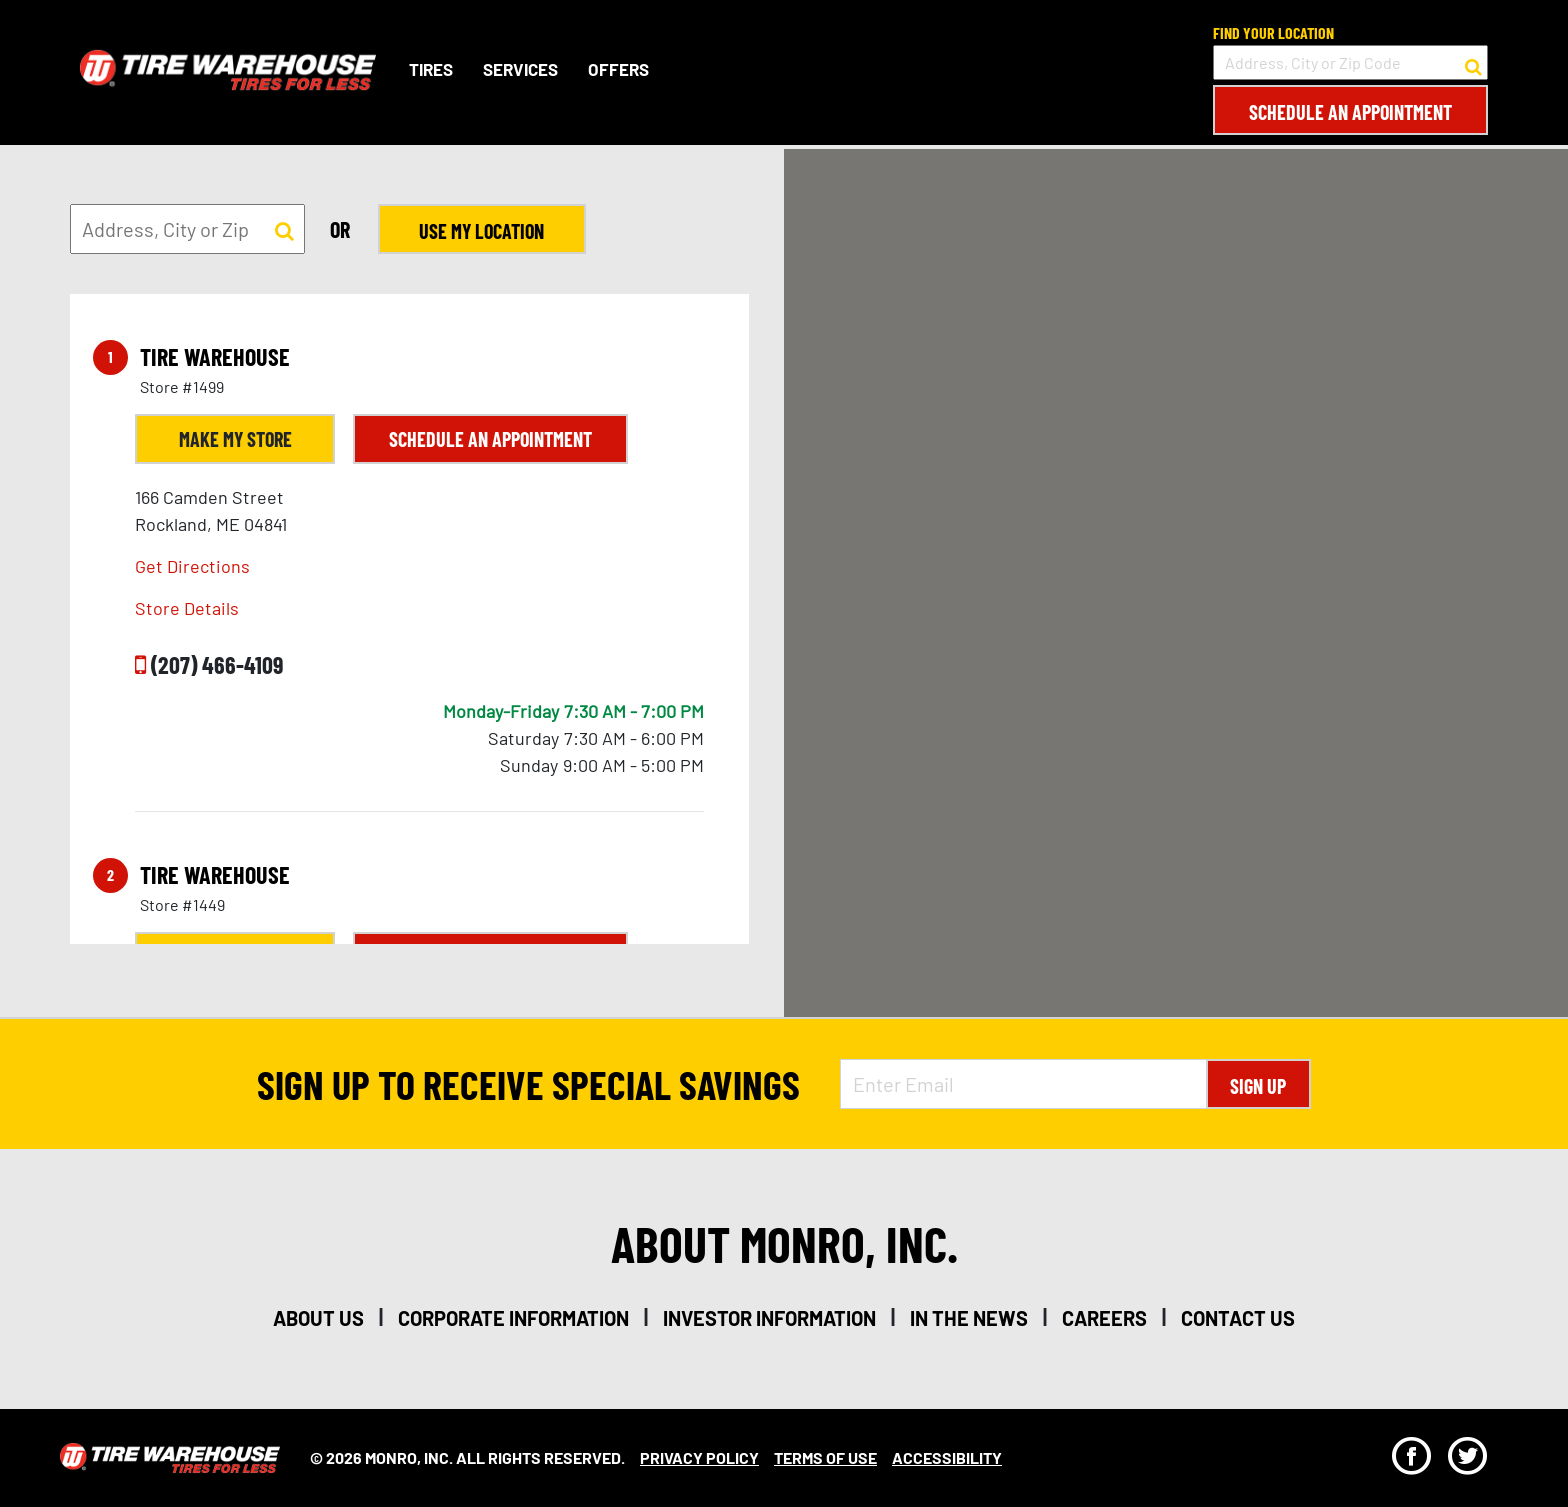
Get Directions (192, 566)
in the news (969, 1318)
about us (318, 1318)
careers (1104, 1318)
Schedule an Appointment (1350, 112)
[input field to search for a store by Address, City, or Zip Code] (1350, 62)
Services (520, 69)
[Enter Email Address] (1023, 1084)
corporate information (513, 1318)
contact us (1238, 1318)
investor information (769, 1318)
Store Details (187, 608)
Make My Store (235, 439)
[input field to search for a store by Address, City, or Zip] (187, 229)
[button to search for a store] (1473, 63)
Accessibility (947, 1457)
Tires (431, 69)
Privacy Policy (699, 1457)
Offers (618, 69)
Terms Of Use (825, 1457)
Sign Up (1258, 1086)
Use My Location (480, 231)
